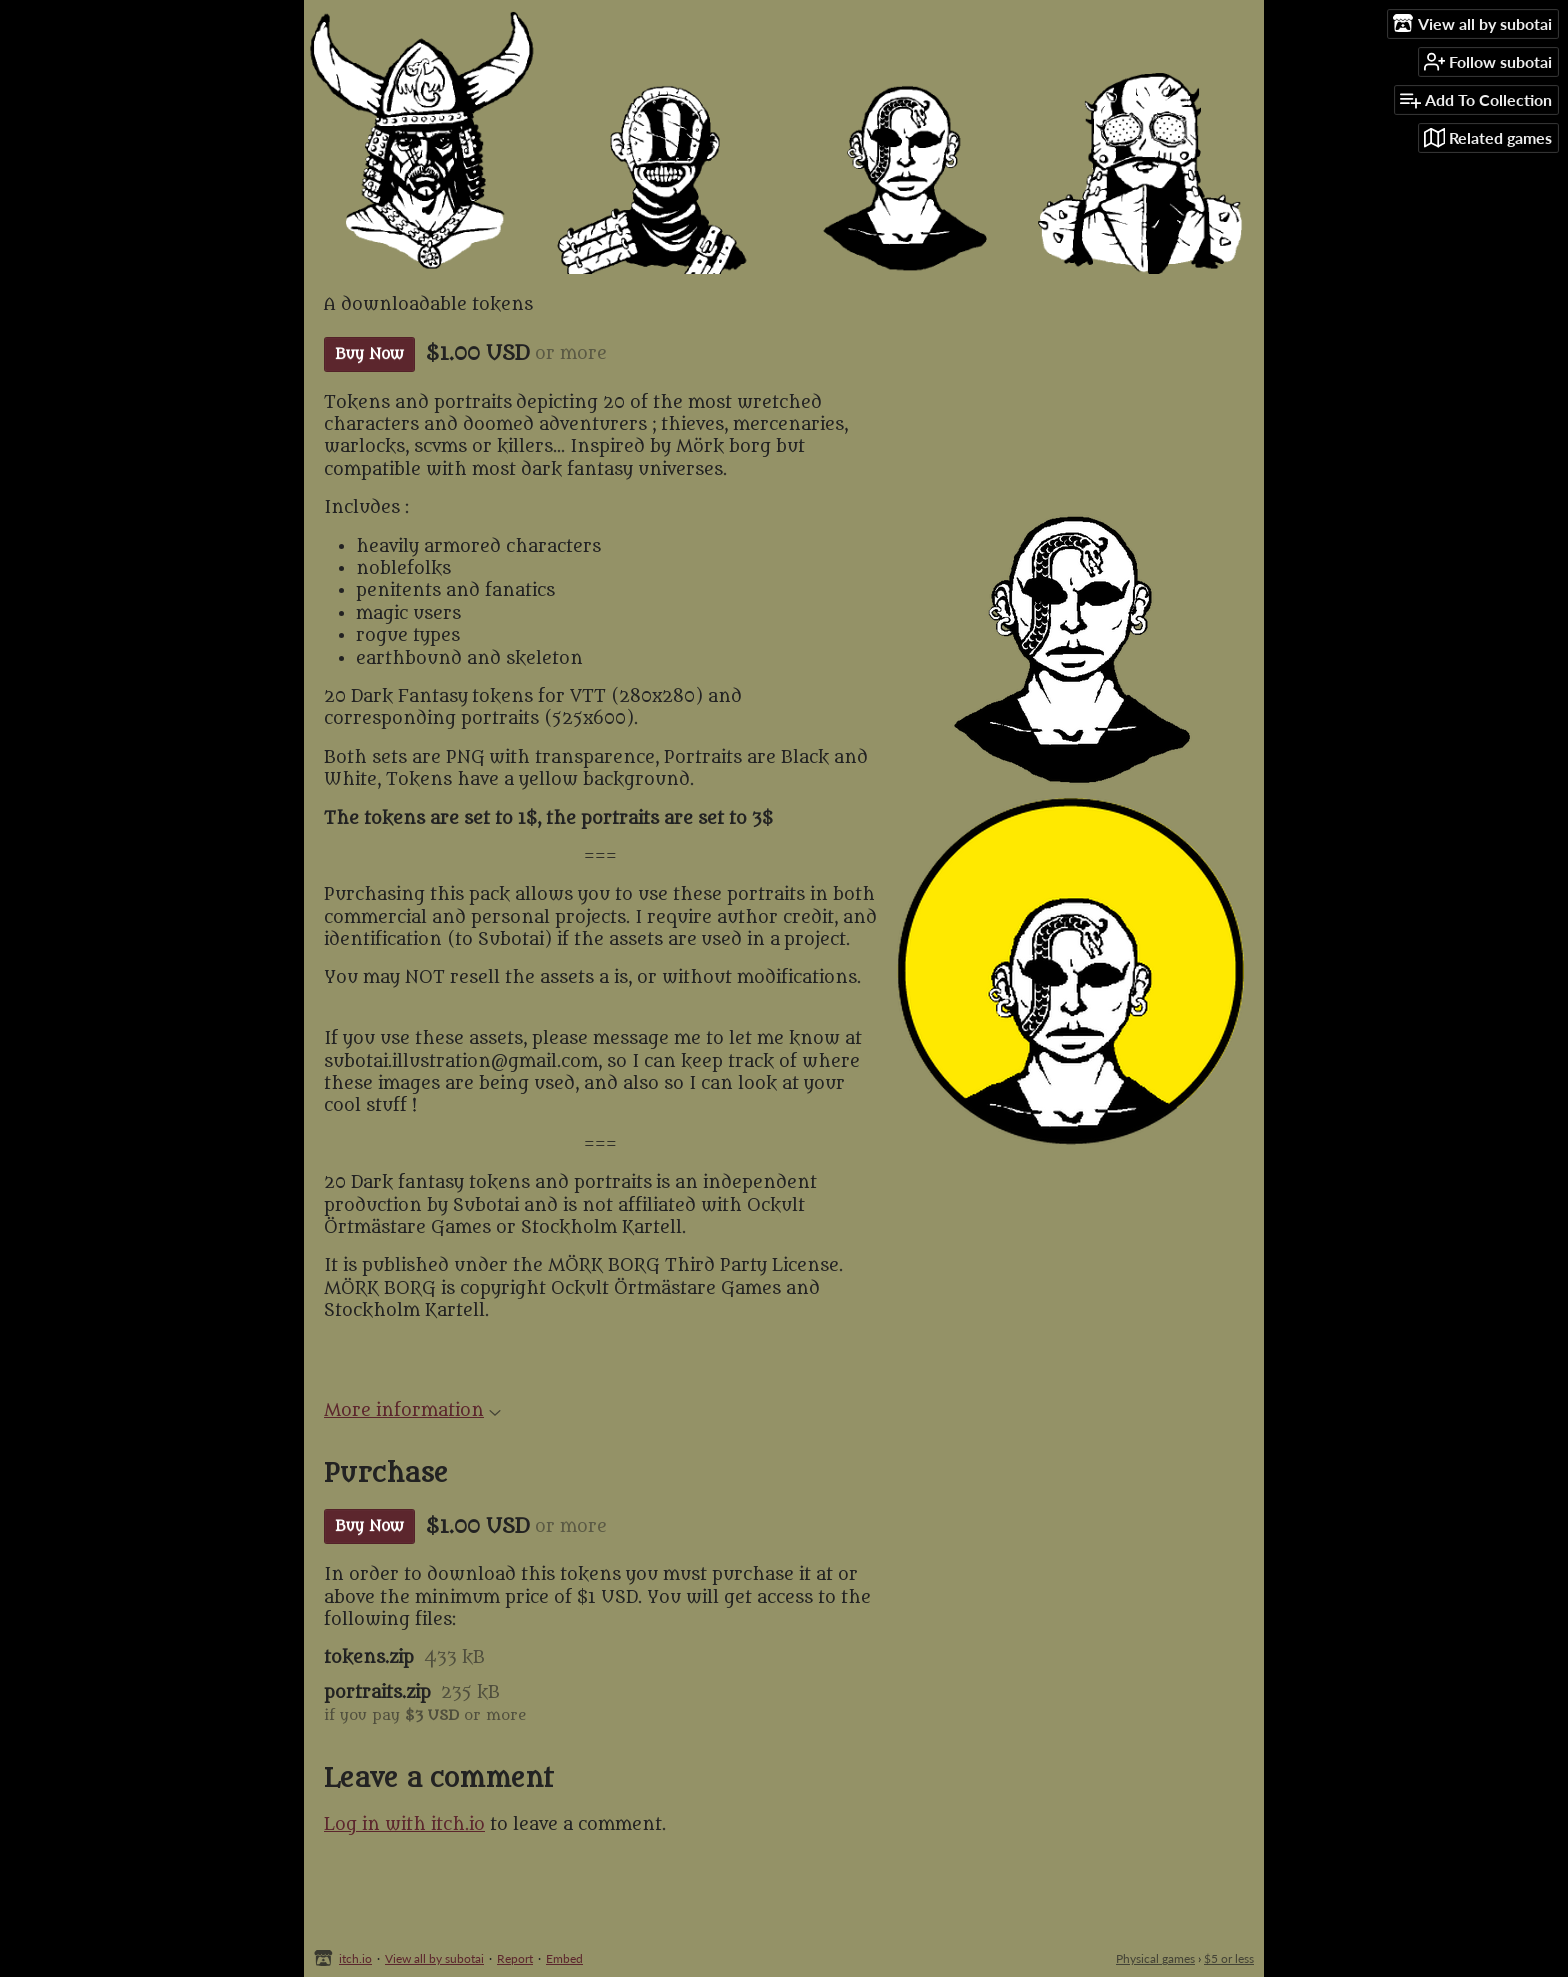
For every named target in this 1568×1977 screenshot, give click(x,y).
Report (515, 1958)
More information (412, 1411)
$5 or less (1229, 1958)
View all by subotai (434, 1958)
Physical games (1155, 1958)
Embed (564, 1958)
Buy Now (369, 354)
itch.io (355, 1958)
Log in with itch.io (404, 1825)
